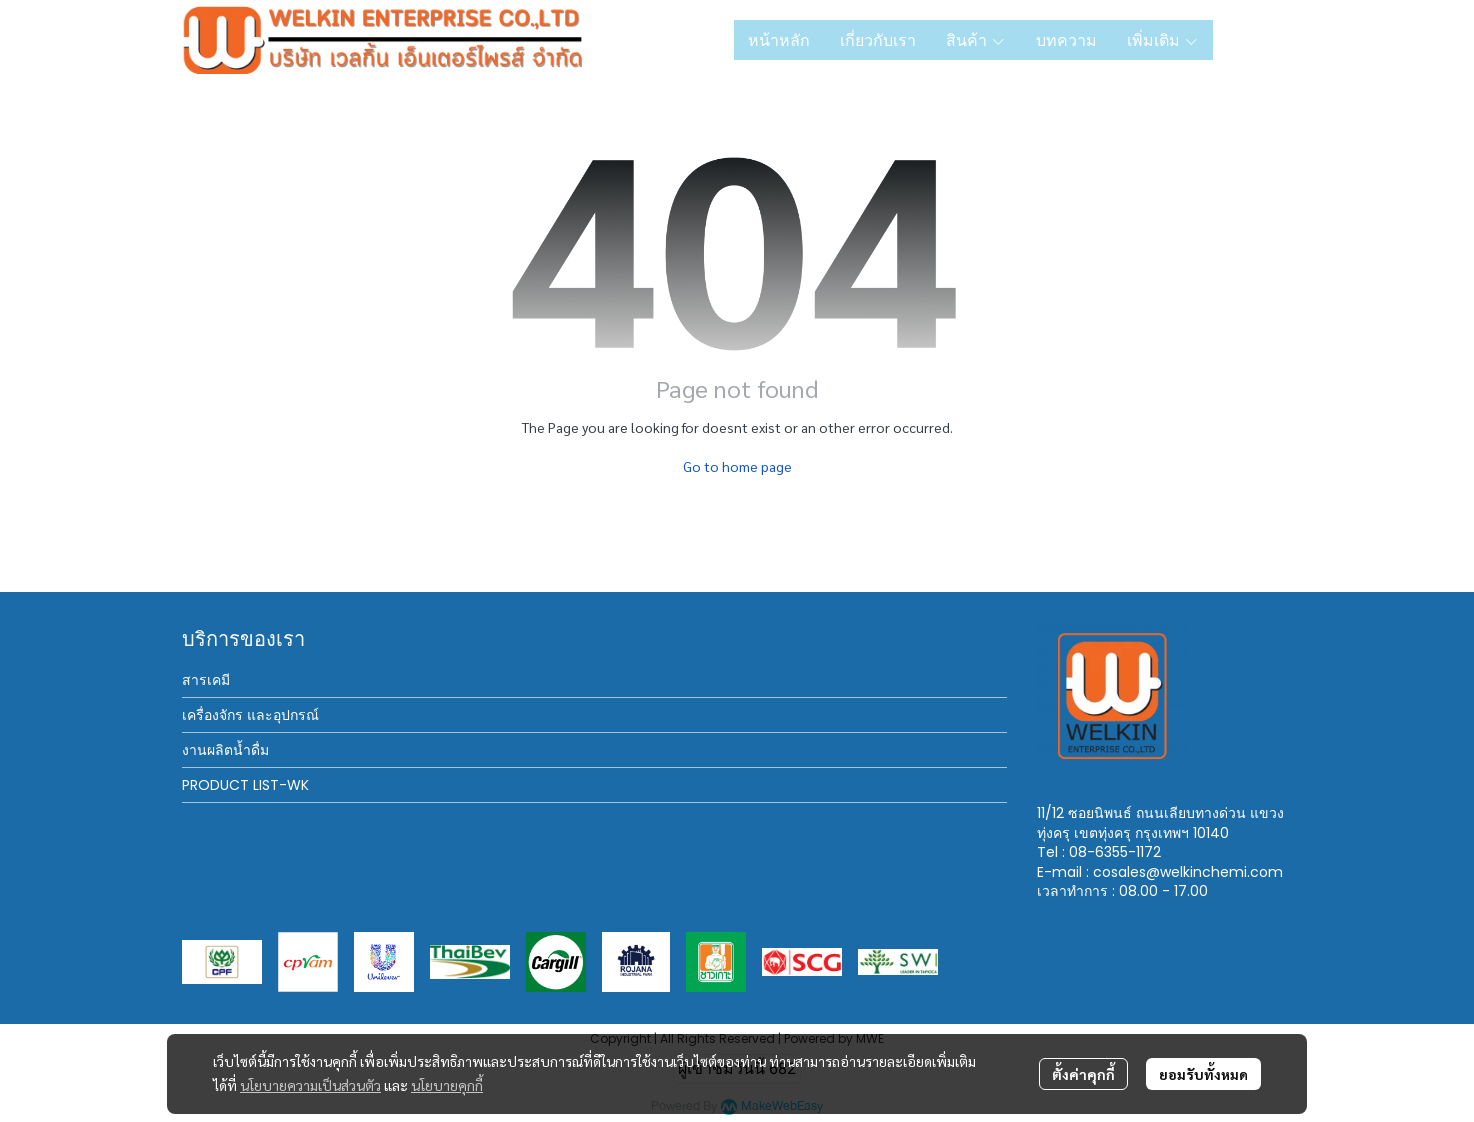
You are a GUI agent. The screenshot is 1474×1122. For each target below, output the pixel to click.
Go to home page (737, 466)
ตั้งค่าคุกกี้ (1083, 1074)
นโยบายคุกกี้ (447, 1085)
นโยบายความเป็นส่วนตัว (310, 1085)
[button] (1260, 40)
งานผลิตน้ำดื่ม (225, 750)
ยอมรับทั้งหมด (1203, 1074)
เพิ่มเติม (1163, 40)
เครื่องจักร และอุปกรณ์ (250, 715)
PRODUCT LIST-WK (245, 785)
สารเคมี (206, 680)
